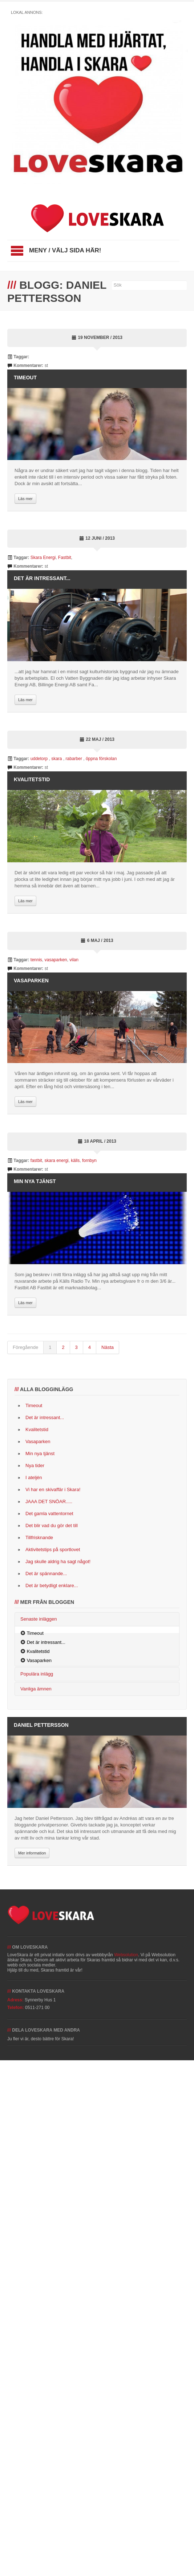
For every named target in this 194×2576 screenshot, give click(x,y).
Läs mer (25, 498)
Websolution (126, 1954)
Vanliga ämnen (36, 1689)
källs (75, 1160)
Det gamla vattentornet (49, 1513)
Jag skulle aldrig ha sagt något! (57, 1561)
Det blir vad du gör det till (51, 1525)
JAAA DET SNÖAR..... (48, 1501)
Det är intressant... (42, 578)
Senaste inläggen (38, 1619)
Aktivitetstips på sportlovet (52, 1549)
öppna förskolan (101, 758)
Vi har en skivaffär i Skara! (52, 1489)
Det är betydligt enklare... (51, 1585)
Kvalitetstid (32, 779)
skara (57, 758)
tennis (36, 959)
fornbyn (89, 1160)
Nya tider (34, 1465)
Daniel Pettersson (41, 1725)
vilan (73, 959)
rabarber (75, 758)
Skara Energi (43, 557)
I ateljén (33, 1477)
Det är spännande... (46, 1573)
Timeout (25, 377)
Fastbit (64, 557)
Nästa (107, 1347)
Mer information (32, 1853)
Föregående (25, 1347)
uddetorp (40, 758)
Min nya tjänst (35, 1181)
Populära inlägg (36, 1674)
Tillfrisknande (39, 1537)
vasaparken (56, 959)
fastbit (36, 1160)
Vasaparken (31, 980)
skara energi (56, 1160)
